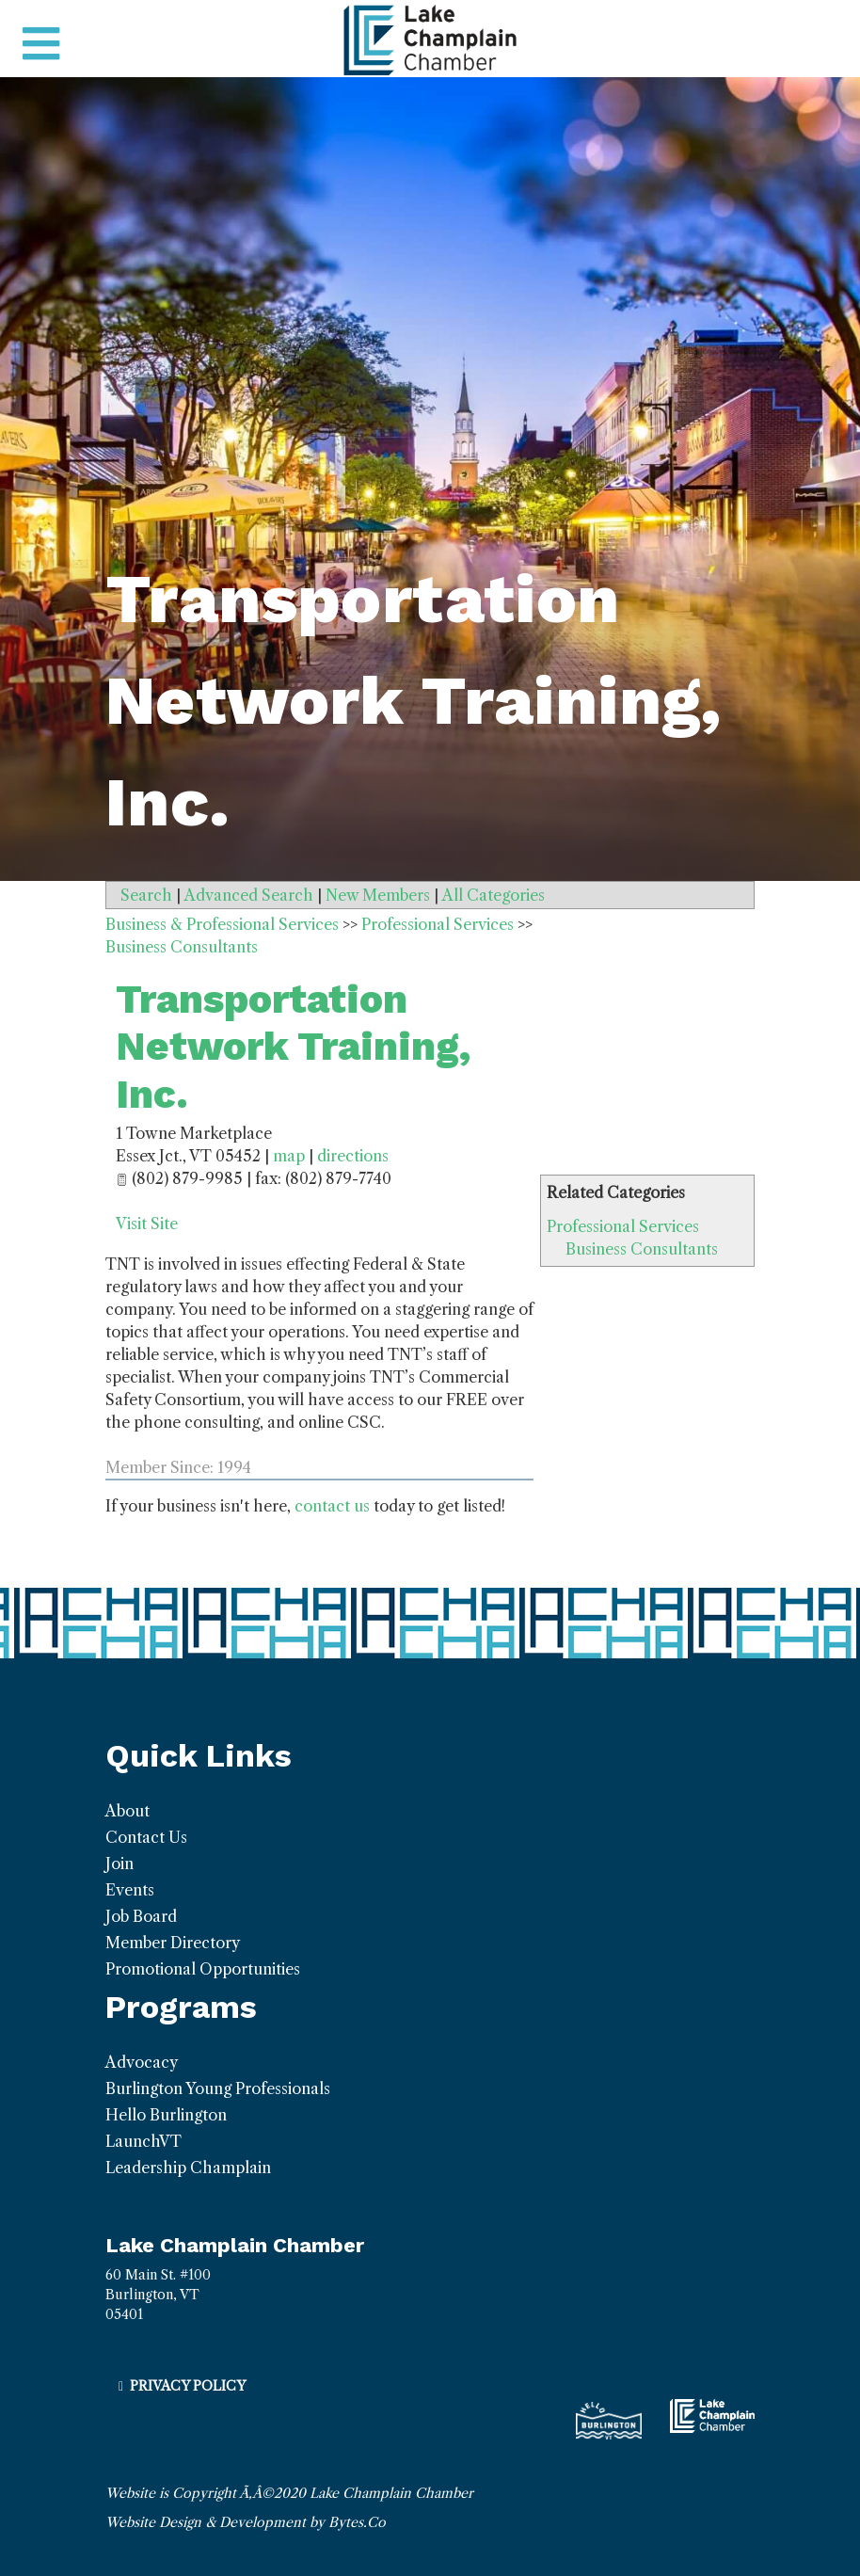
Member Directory (172, 1942)
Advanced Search (248, 895)
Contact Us (146, 1837)
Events (129, 1889)
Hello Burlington (166, 2114)
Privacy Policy (188, 2385)
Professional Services (623, 1226)
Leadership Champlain (188, 2167)
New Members (378, 895)
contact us (332, 1505)
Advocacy (141, 2062)
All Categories (493, 895)
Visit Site (147, 1223)
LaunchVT (143, 2141)
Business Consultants (641, 1249)
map (289, 1155)
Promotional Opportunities (202, 1969)
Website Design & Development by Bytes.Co (245, 2522)
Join (119, 1863)
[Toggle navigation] (41, 44)
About (127, 1810)
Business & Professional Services (222, 924)
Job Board (141, 1916)
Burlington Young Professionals (217, 2088)
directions (353, 1155)
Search (146, 895)
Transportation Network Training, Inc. (293, 1046)
